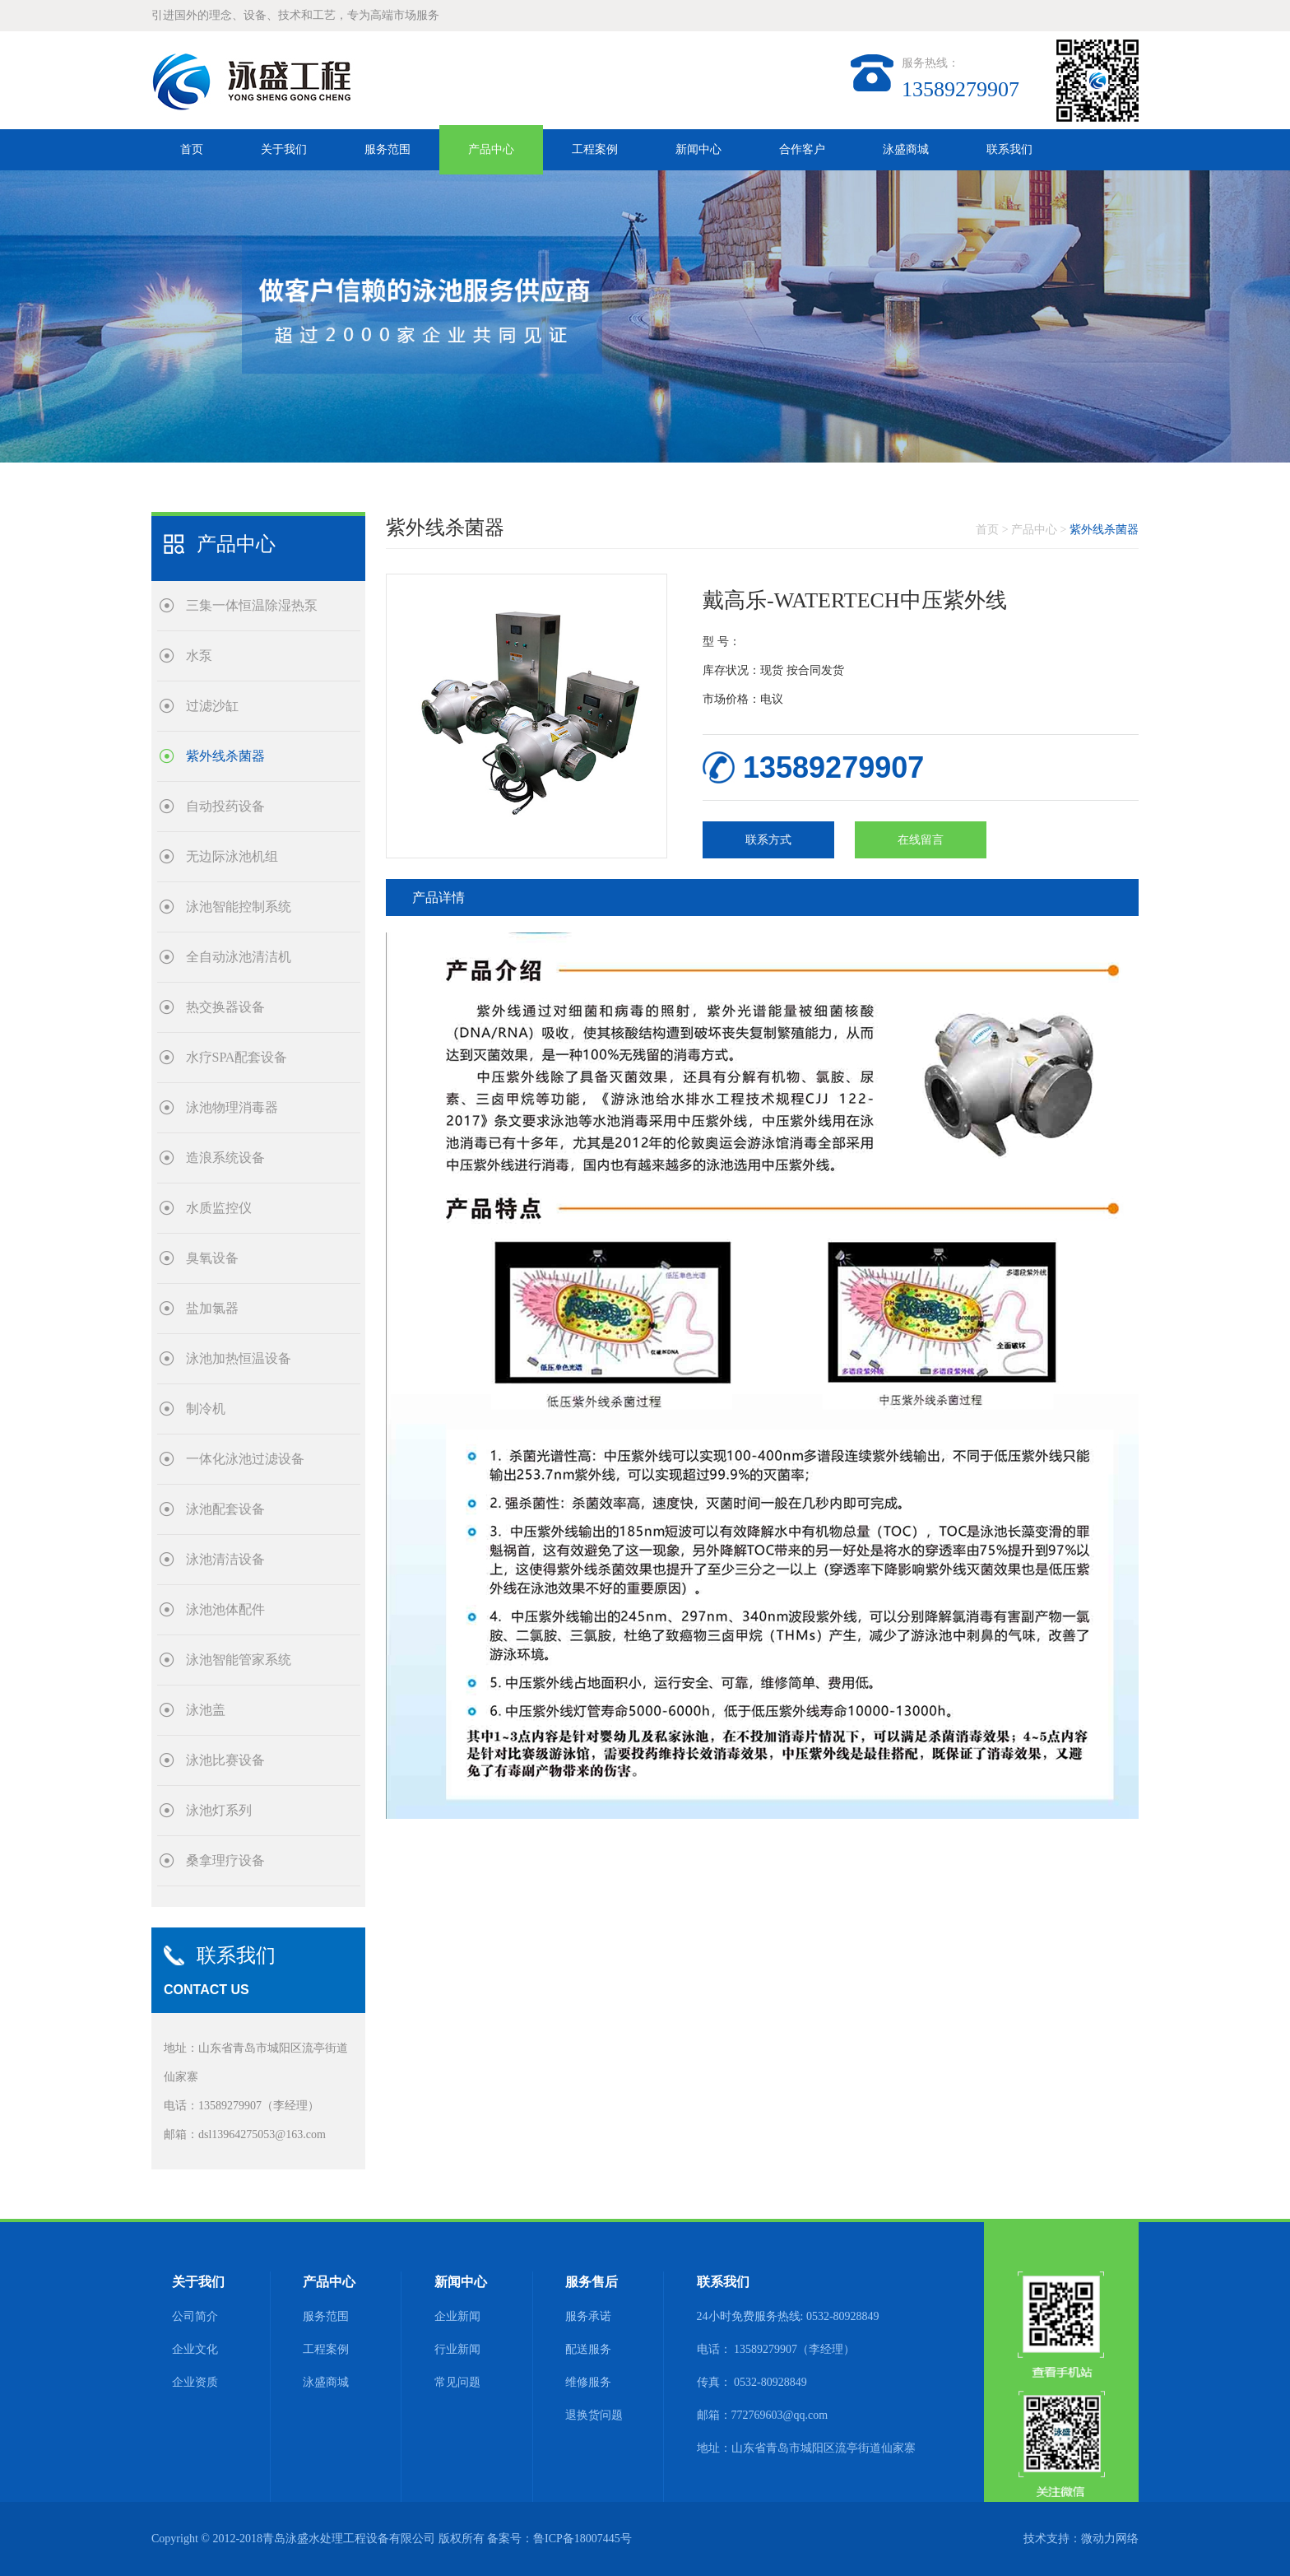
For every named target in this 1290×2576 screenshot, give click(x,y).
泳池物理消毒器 (217, 1107)
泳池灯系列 (204, 1810)
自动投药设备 (211, 806)
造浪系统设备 (211, 1157)
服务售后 (591, 2282)
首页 (191, 149)
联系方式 (768, 840)
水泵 (184, 655)
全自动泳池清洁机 (224, 956)
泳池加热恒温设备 (224, 1358)
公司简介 (195, 2316)
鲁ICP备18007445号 (582, 2538)
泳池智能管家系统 (224, 1659)
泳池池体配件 (211, 1609)
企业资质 (195, 2382)
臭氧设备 (198, 1258)
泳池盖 (191, 1710)
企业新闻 (457, 2316)
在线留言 (921, 840)
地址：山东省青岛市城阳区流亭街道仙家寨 (806, 2448)
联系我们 (1009, 149)
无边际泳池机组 (217, 856)
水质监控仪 (204, 1207)
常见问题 (457, 2382)
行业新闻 (457, 2349)
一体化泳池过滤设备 (230, 1458)
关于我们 (284, 149)
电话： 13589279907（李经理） (776, 2349)
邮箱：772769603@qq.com (762, 2415)
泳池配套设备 (211, 1509)
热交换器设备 (211, 1007)
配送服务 (588, 2349)
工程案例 (595, 149)
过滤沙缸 (198, 705)
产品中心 (491, 149)
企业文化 (195, 2349)
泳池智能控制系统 (224, 906)
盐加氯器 (198, 1308)
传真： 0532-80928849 (752, 2382)
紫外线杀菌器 (211, 756)
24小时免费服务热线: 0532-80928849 (788, 2316)
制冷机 (191, 1408)
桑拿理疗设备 (211, 1860)
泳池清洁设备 (211, 1559)
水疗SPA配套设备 (222, 1057)
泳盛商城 (906, 149)
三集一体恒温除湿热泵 (237, 605)
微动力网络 (1110, 2538)
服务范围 (387, 149)
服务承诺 (588, 2316)
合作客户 (802, 149)
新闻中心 (698, 149)
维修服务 (588, 2382)
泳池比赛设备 (211, 1760)
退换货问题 (594, 2415)
